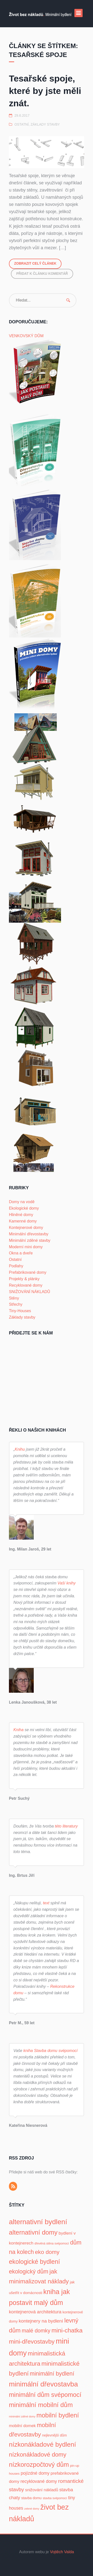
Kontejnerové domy (26, 1227)
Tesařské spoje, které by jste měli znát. (45, 91)
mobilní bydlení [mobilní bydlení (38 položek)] (57, 2415)
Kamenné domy (23, 1221)
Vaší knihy (67, 1583)
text (46, 1903)
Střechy (15, 1304)
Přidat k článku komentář (42, 274)
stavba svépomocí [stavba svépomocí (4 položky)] (55, 2498)
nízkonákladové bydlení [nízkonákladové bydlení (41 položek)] (42, 2444)
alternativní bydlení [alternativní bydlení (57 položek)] (38, 2222)
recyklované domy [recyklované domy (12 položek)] (38, 2481)
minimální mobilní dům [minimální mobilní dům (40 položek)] (41, 2404)
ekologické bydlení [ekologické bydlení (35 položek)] (34, 2261)
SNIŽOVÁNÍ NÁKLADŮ (29, 1292)
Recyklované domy (25, 1285)
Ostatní (21, 124)
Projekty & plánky (24, 1279)
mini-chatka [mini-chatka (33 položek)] (67, 2330)
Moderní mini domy (26, 1247)
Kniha (18, 1730)
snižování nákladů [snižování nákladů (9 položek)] (41, 2490)
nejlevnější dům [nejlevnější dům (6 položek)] (54, 2435)
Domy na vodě (21, 1202)
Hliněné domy (21, 1215)
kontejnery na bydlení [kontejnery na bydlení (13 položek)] (41, 2321)
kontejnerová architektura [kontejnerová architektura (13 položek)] (35, 2311)
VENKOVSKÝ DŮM (26, 336)
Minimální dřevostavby (28, 1234)
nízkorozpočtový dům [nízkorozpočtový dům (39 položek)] (39, 2464)
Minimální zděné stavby (29, 1240)
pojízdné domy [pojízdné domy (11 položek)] (35, 2473)
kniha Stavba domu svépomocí (50, 2051)
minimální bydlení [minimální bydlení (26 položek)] (52, 2373)
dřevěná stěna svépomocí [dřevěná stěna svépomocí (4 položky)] (51, 2243)
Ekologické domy (24, 1208)
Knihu (20, 1449)
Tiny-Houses (20, 1311)
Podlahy (16, 1266)
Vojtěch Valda (62, 2552)
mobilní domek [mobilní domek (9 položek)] (22, 2425)
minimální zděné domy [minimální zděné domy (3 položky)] (22, 2416)
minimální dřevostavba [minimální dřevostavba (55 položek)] (43, 2384)
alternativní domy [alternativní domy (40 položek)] (33, 2232)
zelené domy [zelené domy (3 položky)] (31, 2508)
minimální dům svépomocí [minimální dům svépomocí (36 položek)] (45, 2394)
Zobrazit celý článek (35, 263)
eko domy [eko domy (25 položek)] (47, 2252)
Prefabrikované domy (27, 1272)
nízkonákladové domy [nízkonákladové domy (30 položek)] (37, 2454)
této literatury (66, 1826)
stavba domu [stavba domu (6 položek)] (31, 2498)
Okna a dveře (21, 1253)
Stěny (14, 1298)
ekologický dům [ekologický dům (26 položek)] (28, 2271)
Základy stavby (45, 124)
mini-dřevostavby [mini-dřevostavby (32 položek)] (32, 2341)
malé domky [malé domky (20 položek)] (36, 2331)
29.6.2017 (22, 115)
